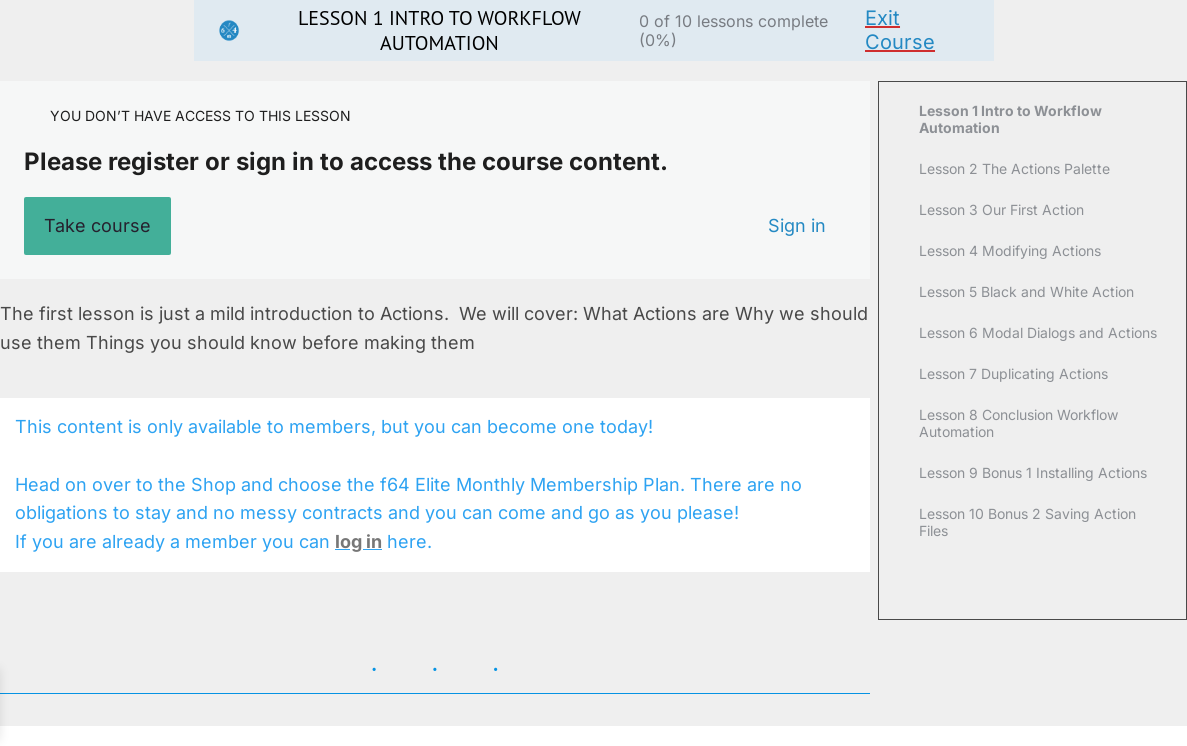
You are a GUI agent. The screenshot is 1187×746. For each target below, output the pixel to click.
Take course (97, 225)
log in (358, 541)
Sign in (797, 225)
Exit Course (900, 30)
